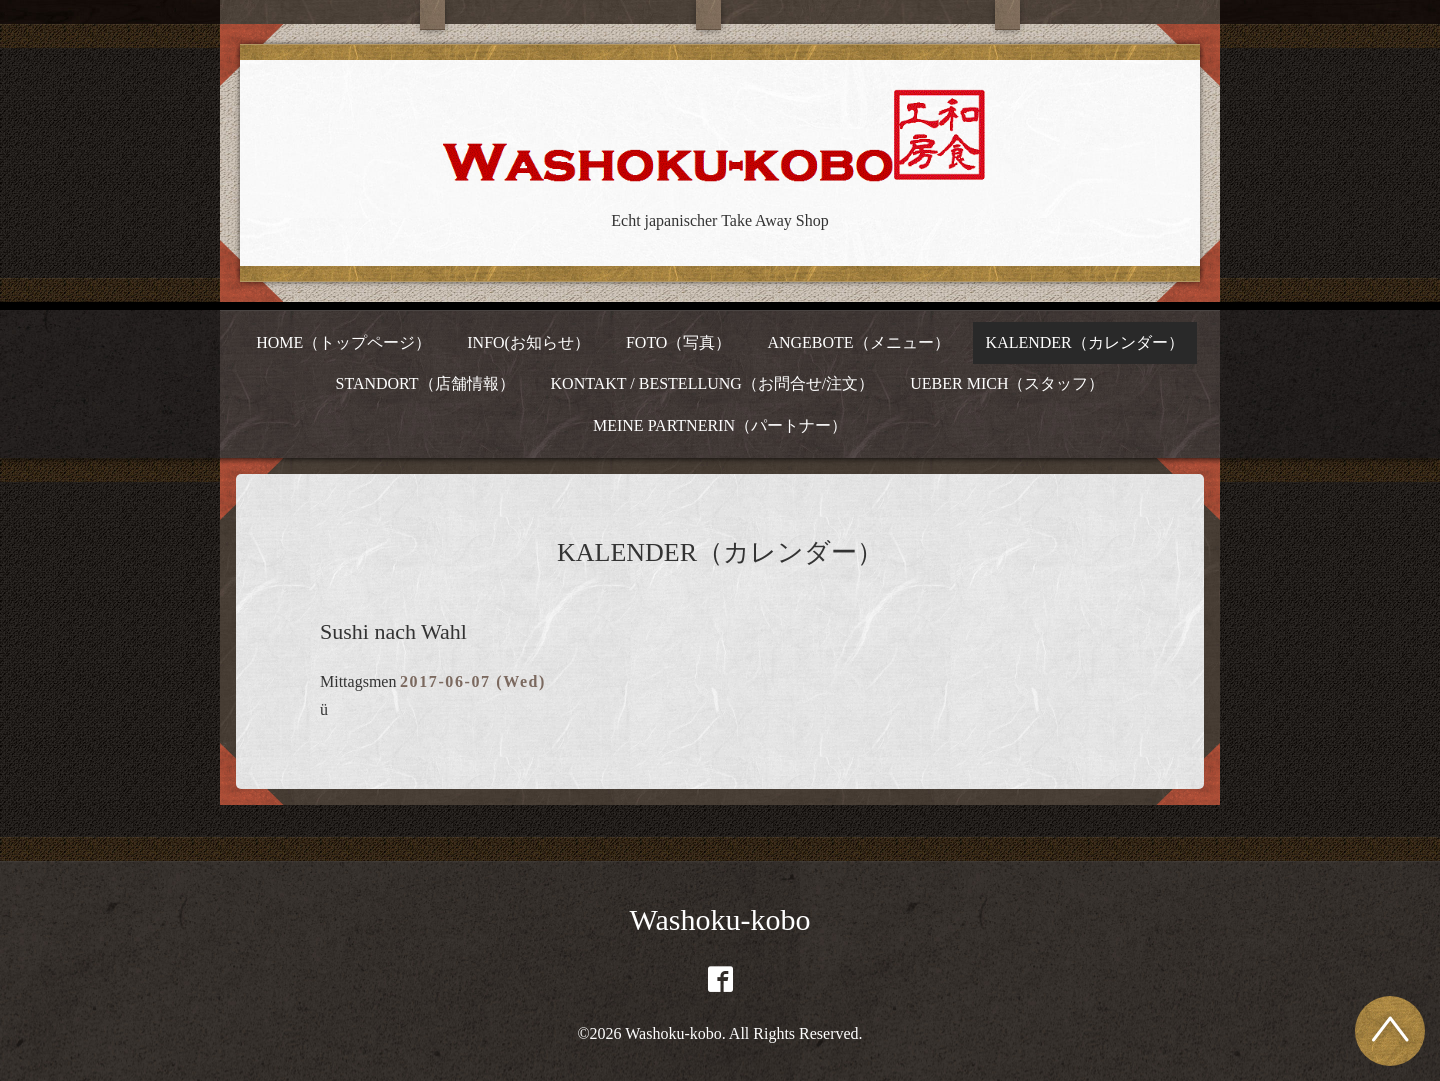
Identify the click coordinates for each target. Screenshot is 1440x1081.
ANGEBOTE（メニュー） (858, 342)
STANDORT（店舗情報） (424, 383)
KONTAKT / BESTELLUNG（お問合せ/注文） (713, 383)
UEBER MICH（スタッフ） (1007, 383)
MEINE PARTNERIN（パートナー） (720, 425)
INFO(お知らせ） (528, 342)
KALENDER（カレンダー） (1085, 342)
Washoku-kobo (720, 919)
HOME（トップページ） (343, 342)
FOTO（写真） (679, 342)
